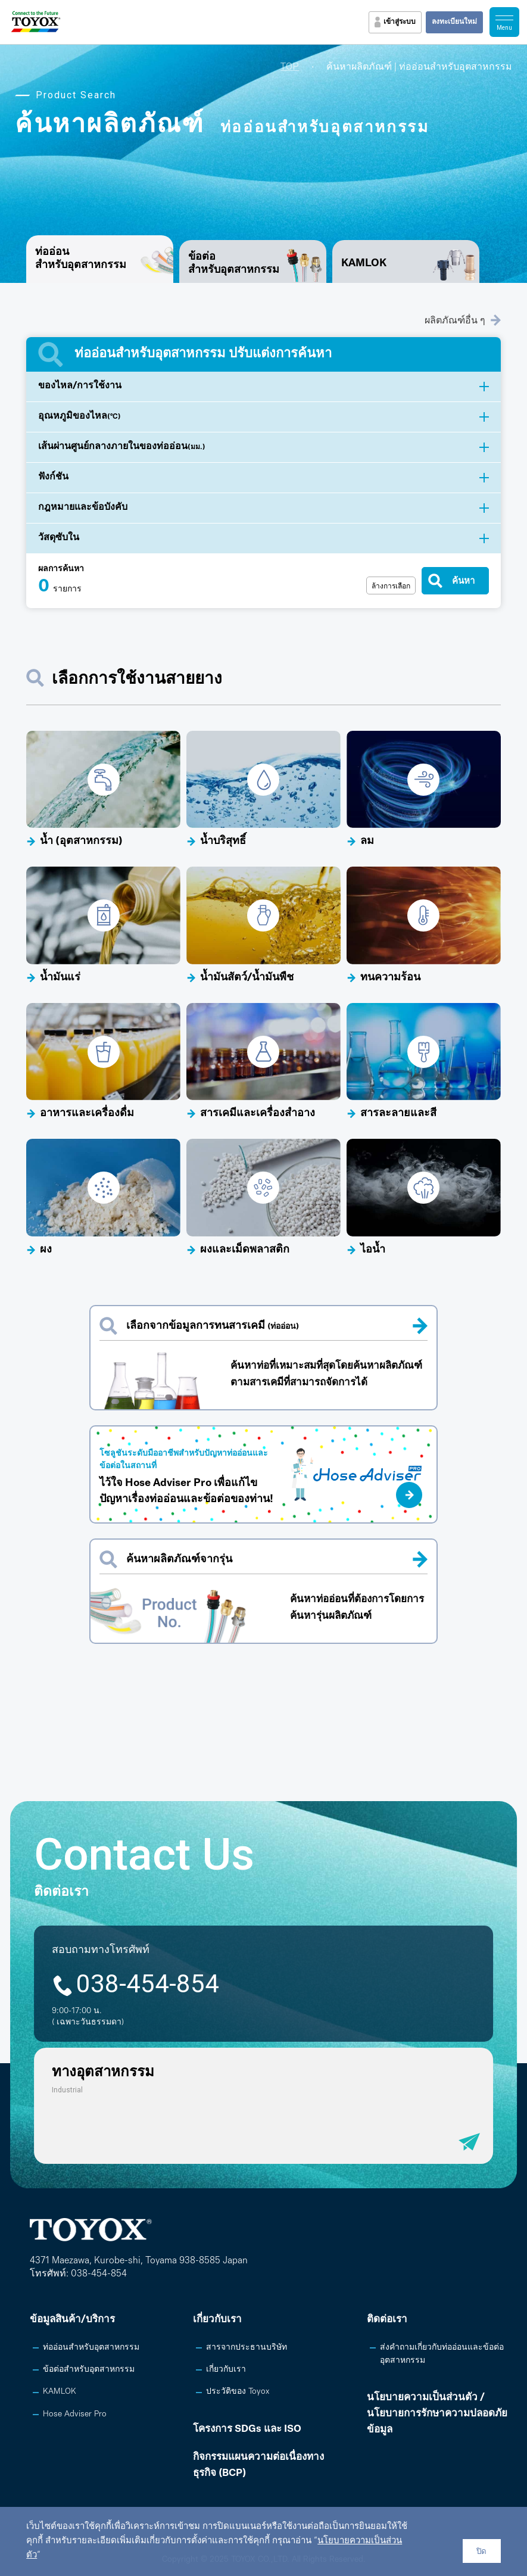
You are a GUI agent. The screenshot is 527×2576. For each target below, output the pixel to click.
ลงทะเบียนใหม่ (454, 22)
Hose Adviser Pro (75, 2414)
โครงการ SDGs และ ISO (247, 2429)
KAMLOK (363, 263)
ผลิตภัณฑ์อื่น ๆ (463, 320)
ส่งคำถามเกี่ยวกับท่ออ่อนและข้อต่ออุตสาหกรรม (442, 2354)
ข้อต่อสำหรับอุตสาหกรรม (233, 263)
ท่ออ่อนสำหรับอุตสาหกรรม (91, 2347)
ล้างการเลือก (391, 586)
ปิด (481, 2551)
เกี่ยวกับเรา (217, 2320)
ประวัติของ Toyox (237, 2391)
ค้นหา (463, 580)
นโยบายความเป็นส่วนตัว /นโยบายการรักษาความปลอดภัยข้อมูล (437, 2414)
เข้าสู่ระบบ (399, 22)
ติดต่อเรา (387, 2320)
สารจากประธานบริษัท (246, 2347)
